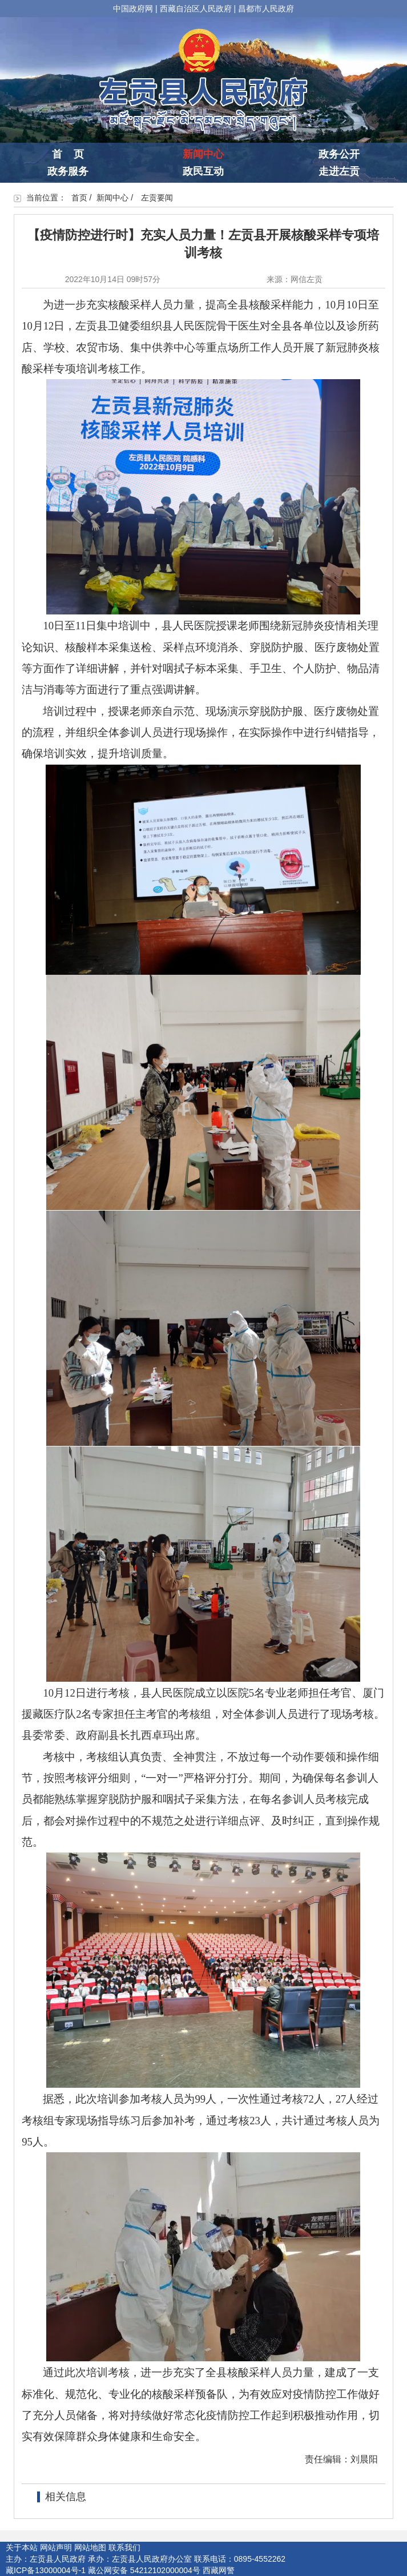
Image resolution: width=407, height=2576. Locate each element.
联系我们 (124, 2547)
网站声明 (56, 2547)
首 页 (68, 154)
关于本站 (22, 2547)
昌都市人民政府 (266, 8)
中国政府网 (133, 8)
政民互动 (203, 171)
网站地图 (90, 2547)
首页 (79, 197)
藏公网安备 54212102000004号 (144, 2570)
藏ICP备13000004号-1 (46, 2570)
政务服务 (67, 171)
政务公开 (339, 154)
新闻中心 (203, 154)
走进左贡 (339, 171)
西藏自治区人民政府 (196, 8)
